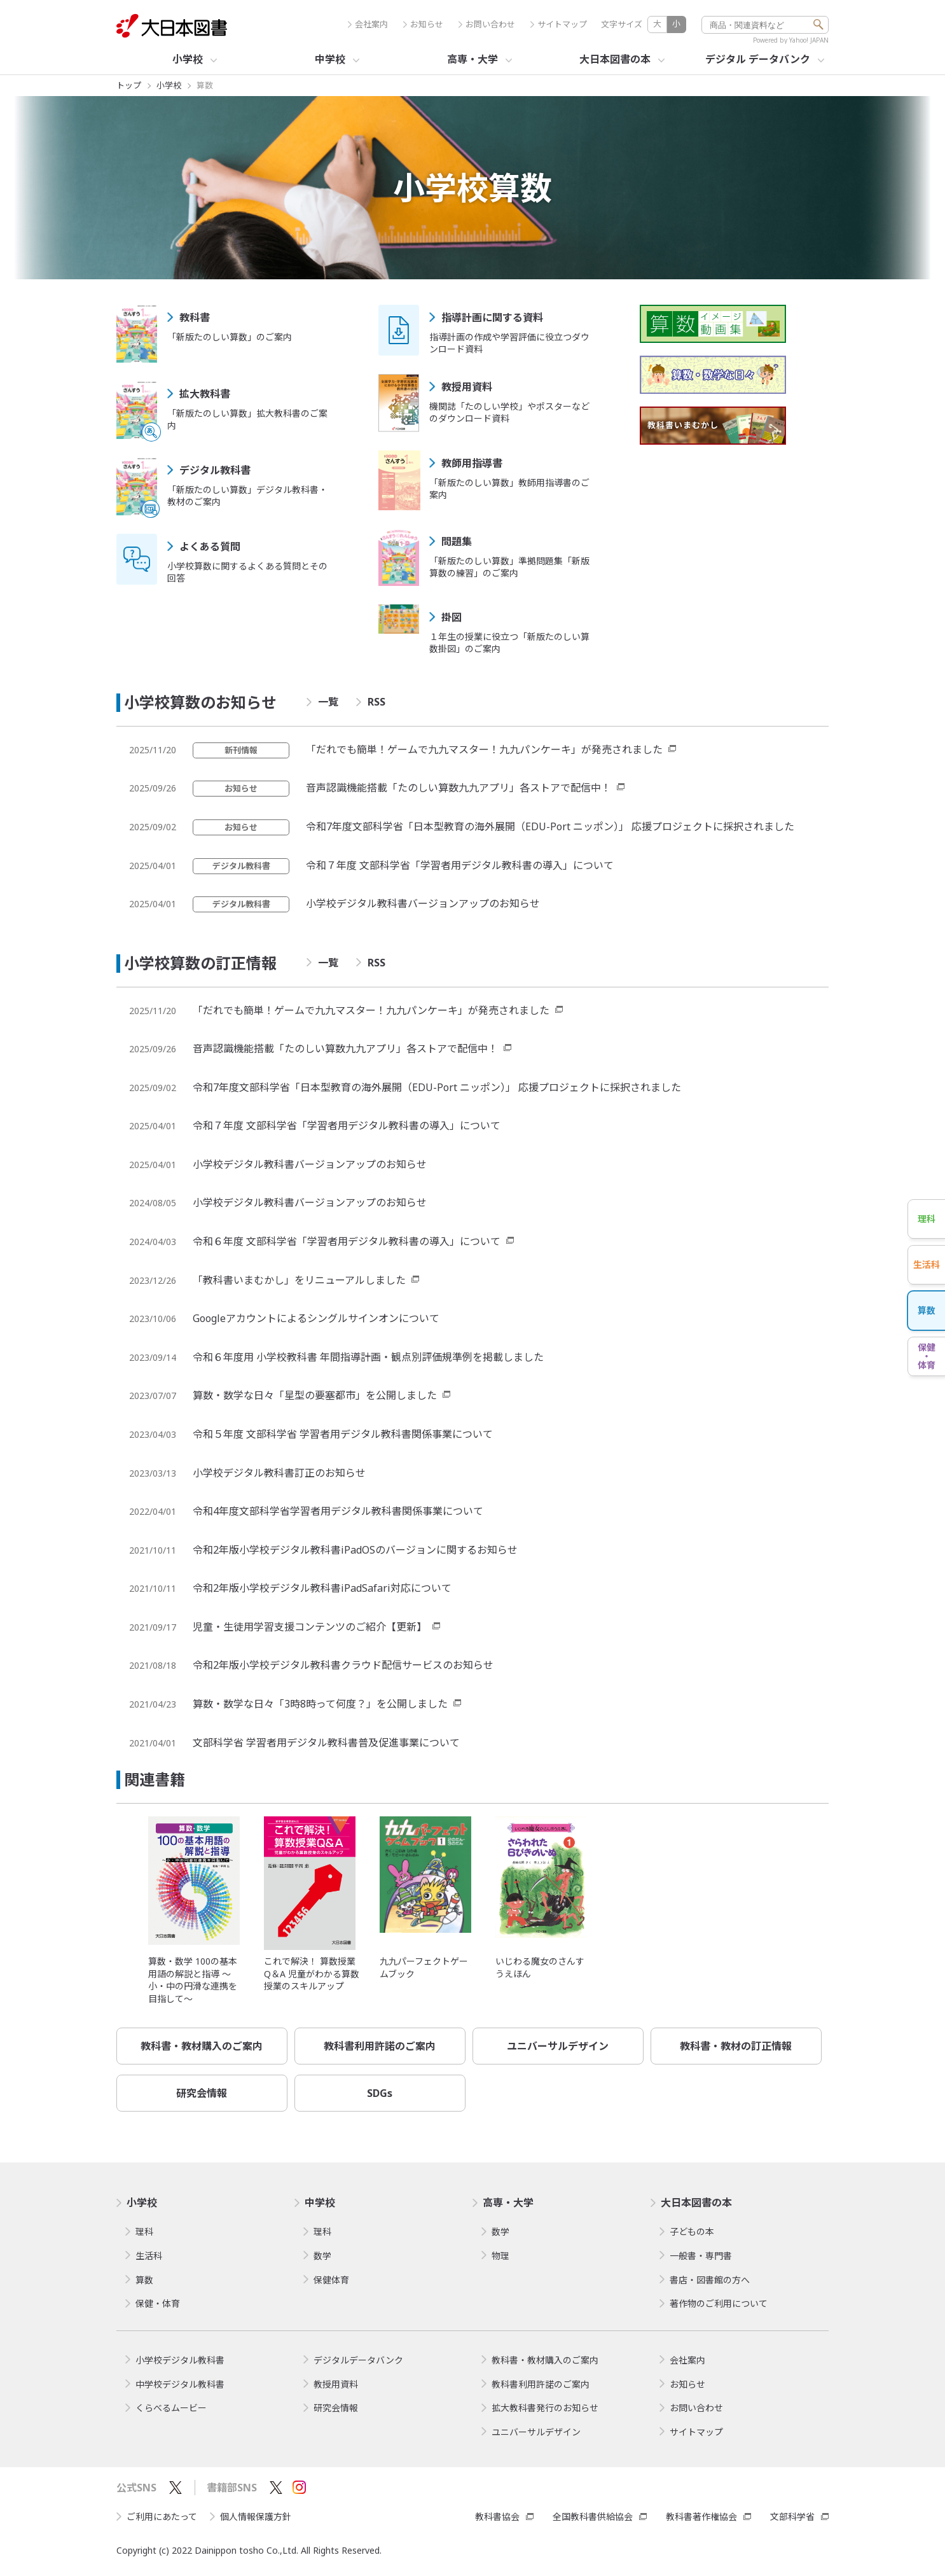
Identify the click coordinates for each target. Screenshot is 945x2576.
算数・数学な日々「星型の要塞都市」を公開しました (315, 1395)
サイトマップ (558, 24)
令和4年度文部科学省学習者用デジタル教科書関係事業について (338, 1511)
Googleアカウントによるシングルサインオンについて (316, 1318)
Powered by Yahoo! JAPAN (791, 40)
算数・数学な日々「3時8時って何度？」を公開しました (320, 1704)
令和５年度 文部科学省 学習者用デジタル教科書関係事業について (343, 1434)
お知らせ (423, 24)
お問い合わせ (487, 24)
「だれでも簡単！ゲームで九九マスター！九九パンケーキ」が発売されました (484, 749)
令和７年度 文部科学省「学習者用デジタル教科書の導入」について (460, 865)
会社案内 (368, 24)
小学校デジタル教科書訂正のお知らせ (279, 1473)
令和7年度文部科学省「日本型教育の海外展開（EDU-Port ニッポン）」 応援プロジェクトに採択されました (550, 826)
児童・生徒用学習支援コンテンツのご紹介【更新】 (310, 1627)
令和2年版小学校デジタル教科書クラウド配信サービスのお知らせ (343, 1665)
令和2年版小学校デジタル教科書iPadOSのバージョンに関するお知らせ (355, 1550)
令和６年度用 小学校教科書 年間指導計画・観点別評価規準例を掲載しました (368, 1357)
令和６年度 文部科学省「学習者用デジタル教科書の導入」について (346, 1241)
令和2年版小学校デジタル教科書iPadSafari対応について (322, 1588)
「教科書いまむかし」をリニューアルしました (299, 1280)
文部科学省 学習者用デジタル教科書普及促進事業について (326, 1743)
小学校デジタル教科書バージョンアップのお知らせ (423, 903)
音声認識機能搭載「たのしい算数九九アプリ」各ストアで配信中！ (458, 788)
